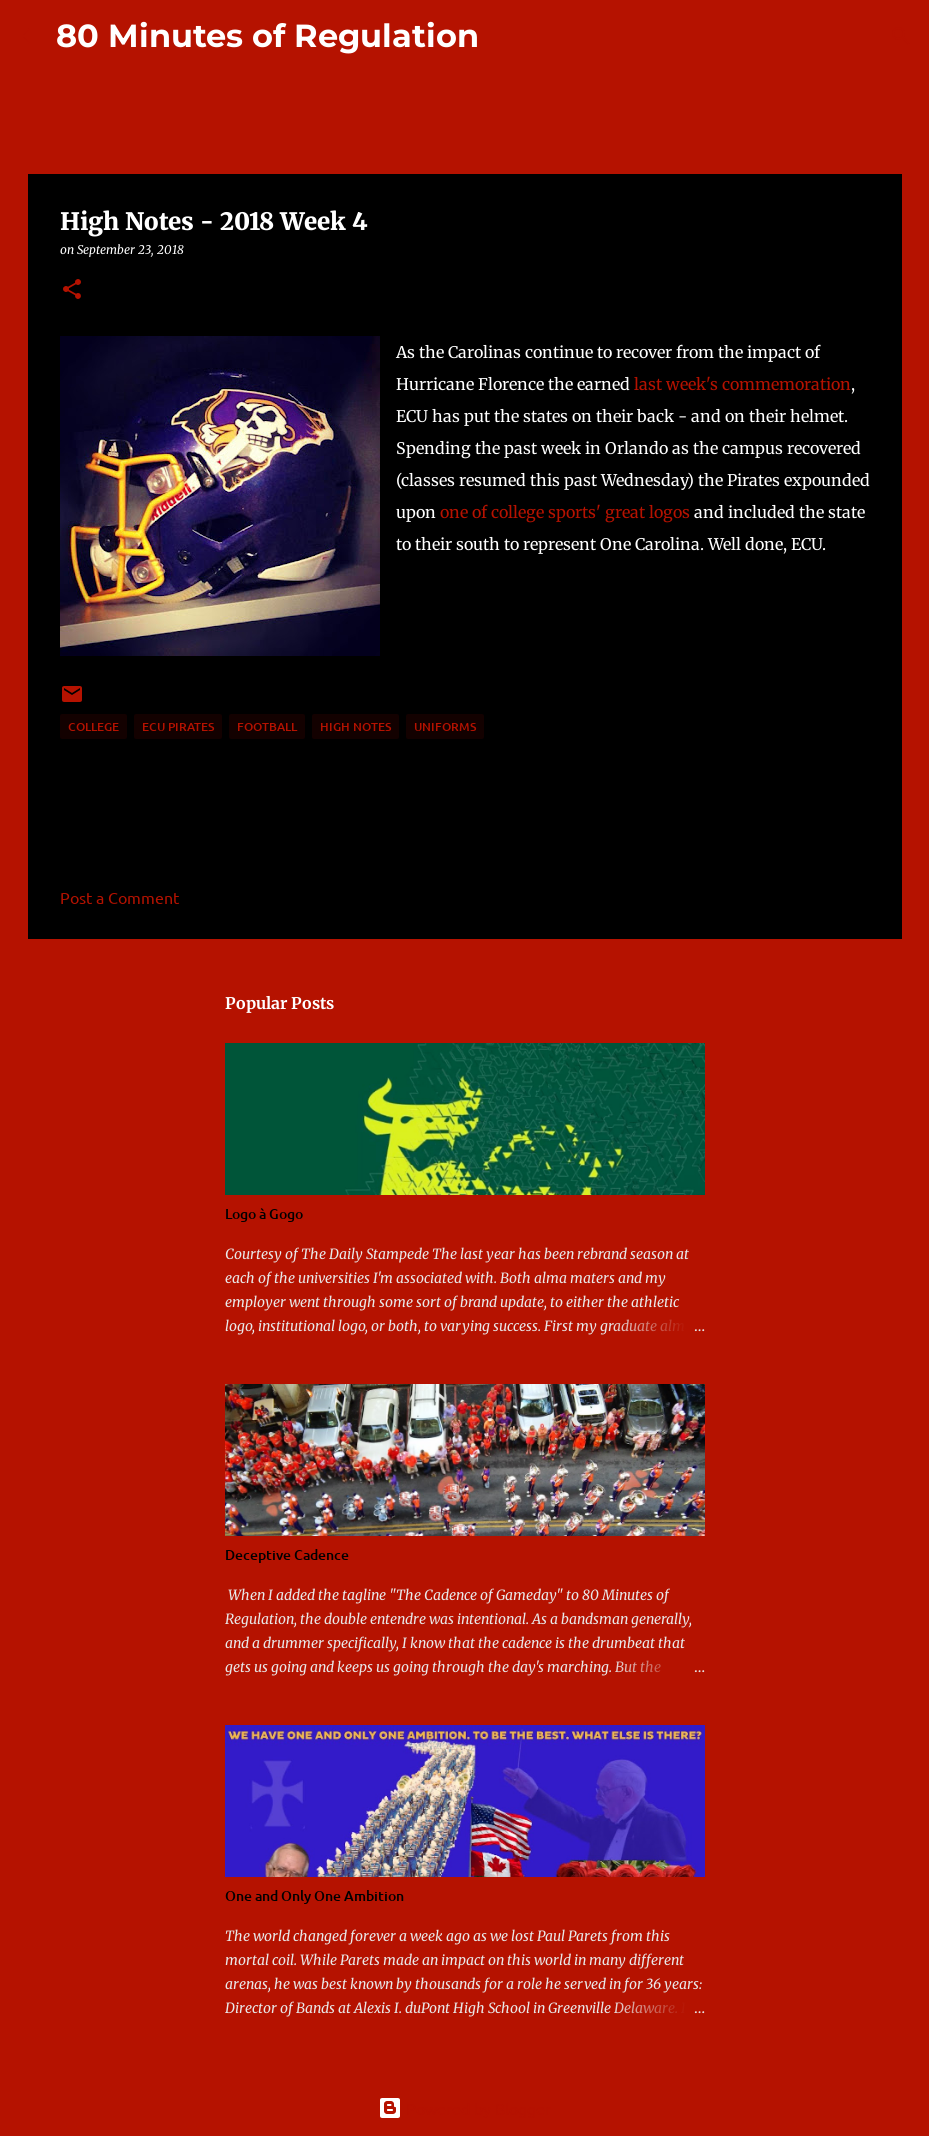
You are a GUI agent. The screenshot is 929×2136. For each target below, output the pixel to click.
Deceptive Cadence (287, 1554)
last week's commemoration (742, 384)
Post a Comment (119, 897)
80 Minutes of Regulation (267, 35)
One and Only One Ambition (314, 1895)
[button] (72, 290)
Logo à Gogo (264, 1213)
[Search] (507, 36)
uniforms (445, 726)
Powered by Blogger (464, 2108)
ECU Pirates (178, 726)
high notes (355, 726)
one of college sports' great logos (565, 512)
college (93, 726)
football (267, 726)
